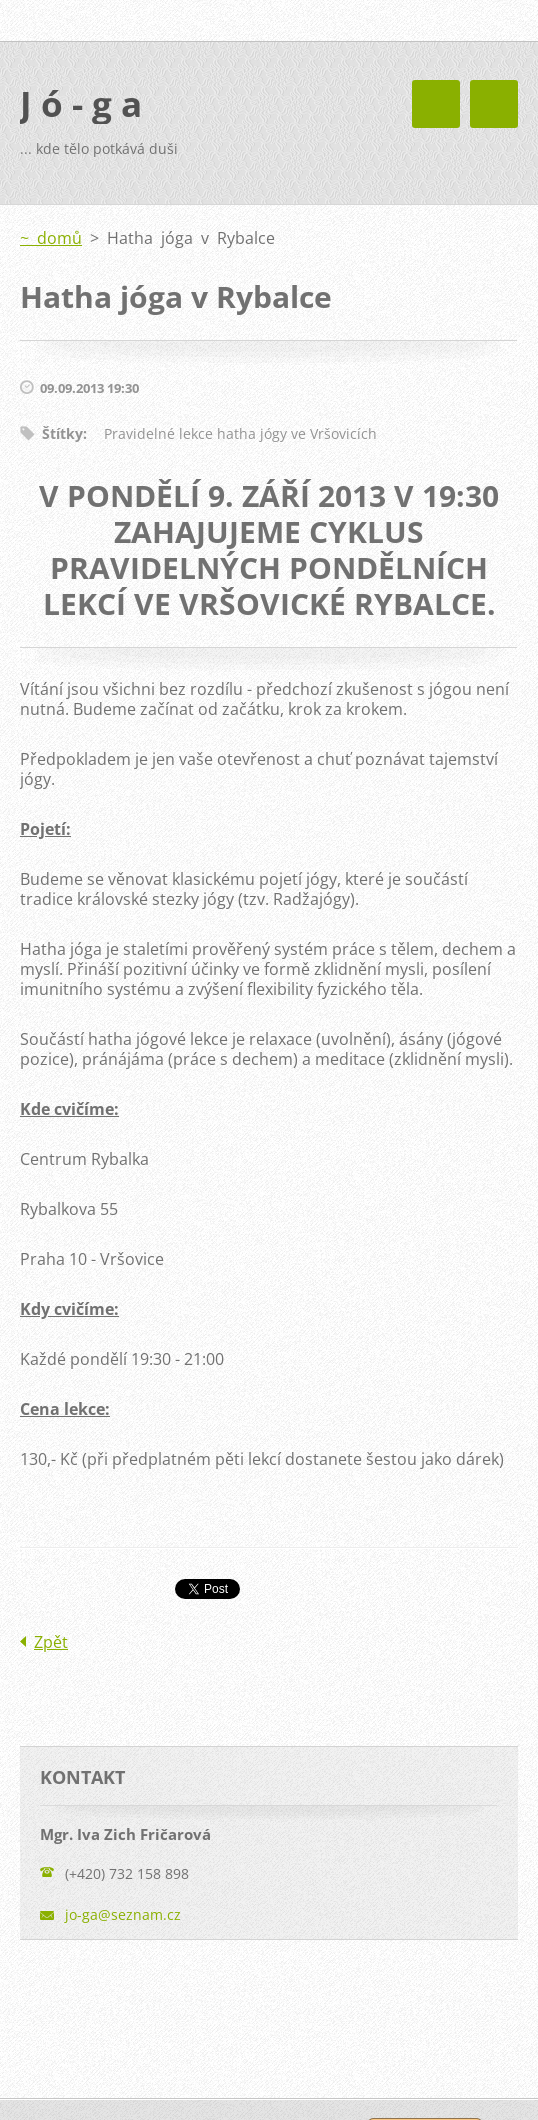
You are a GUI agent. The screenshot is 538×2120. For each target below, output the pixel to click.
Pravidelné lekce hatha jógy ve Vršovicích (240, 433)
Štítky (62, 433)
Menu (494, 104)
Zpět (51, 1642)
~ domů (51, 238)
